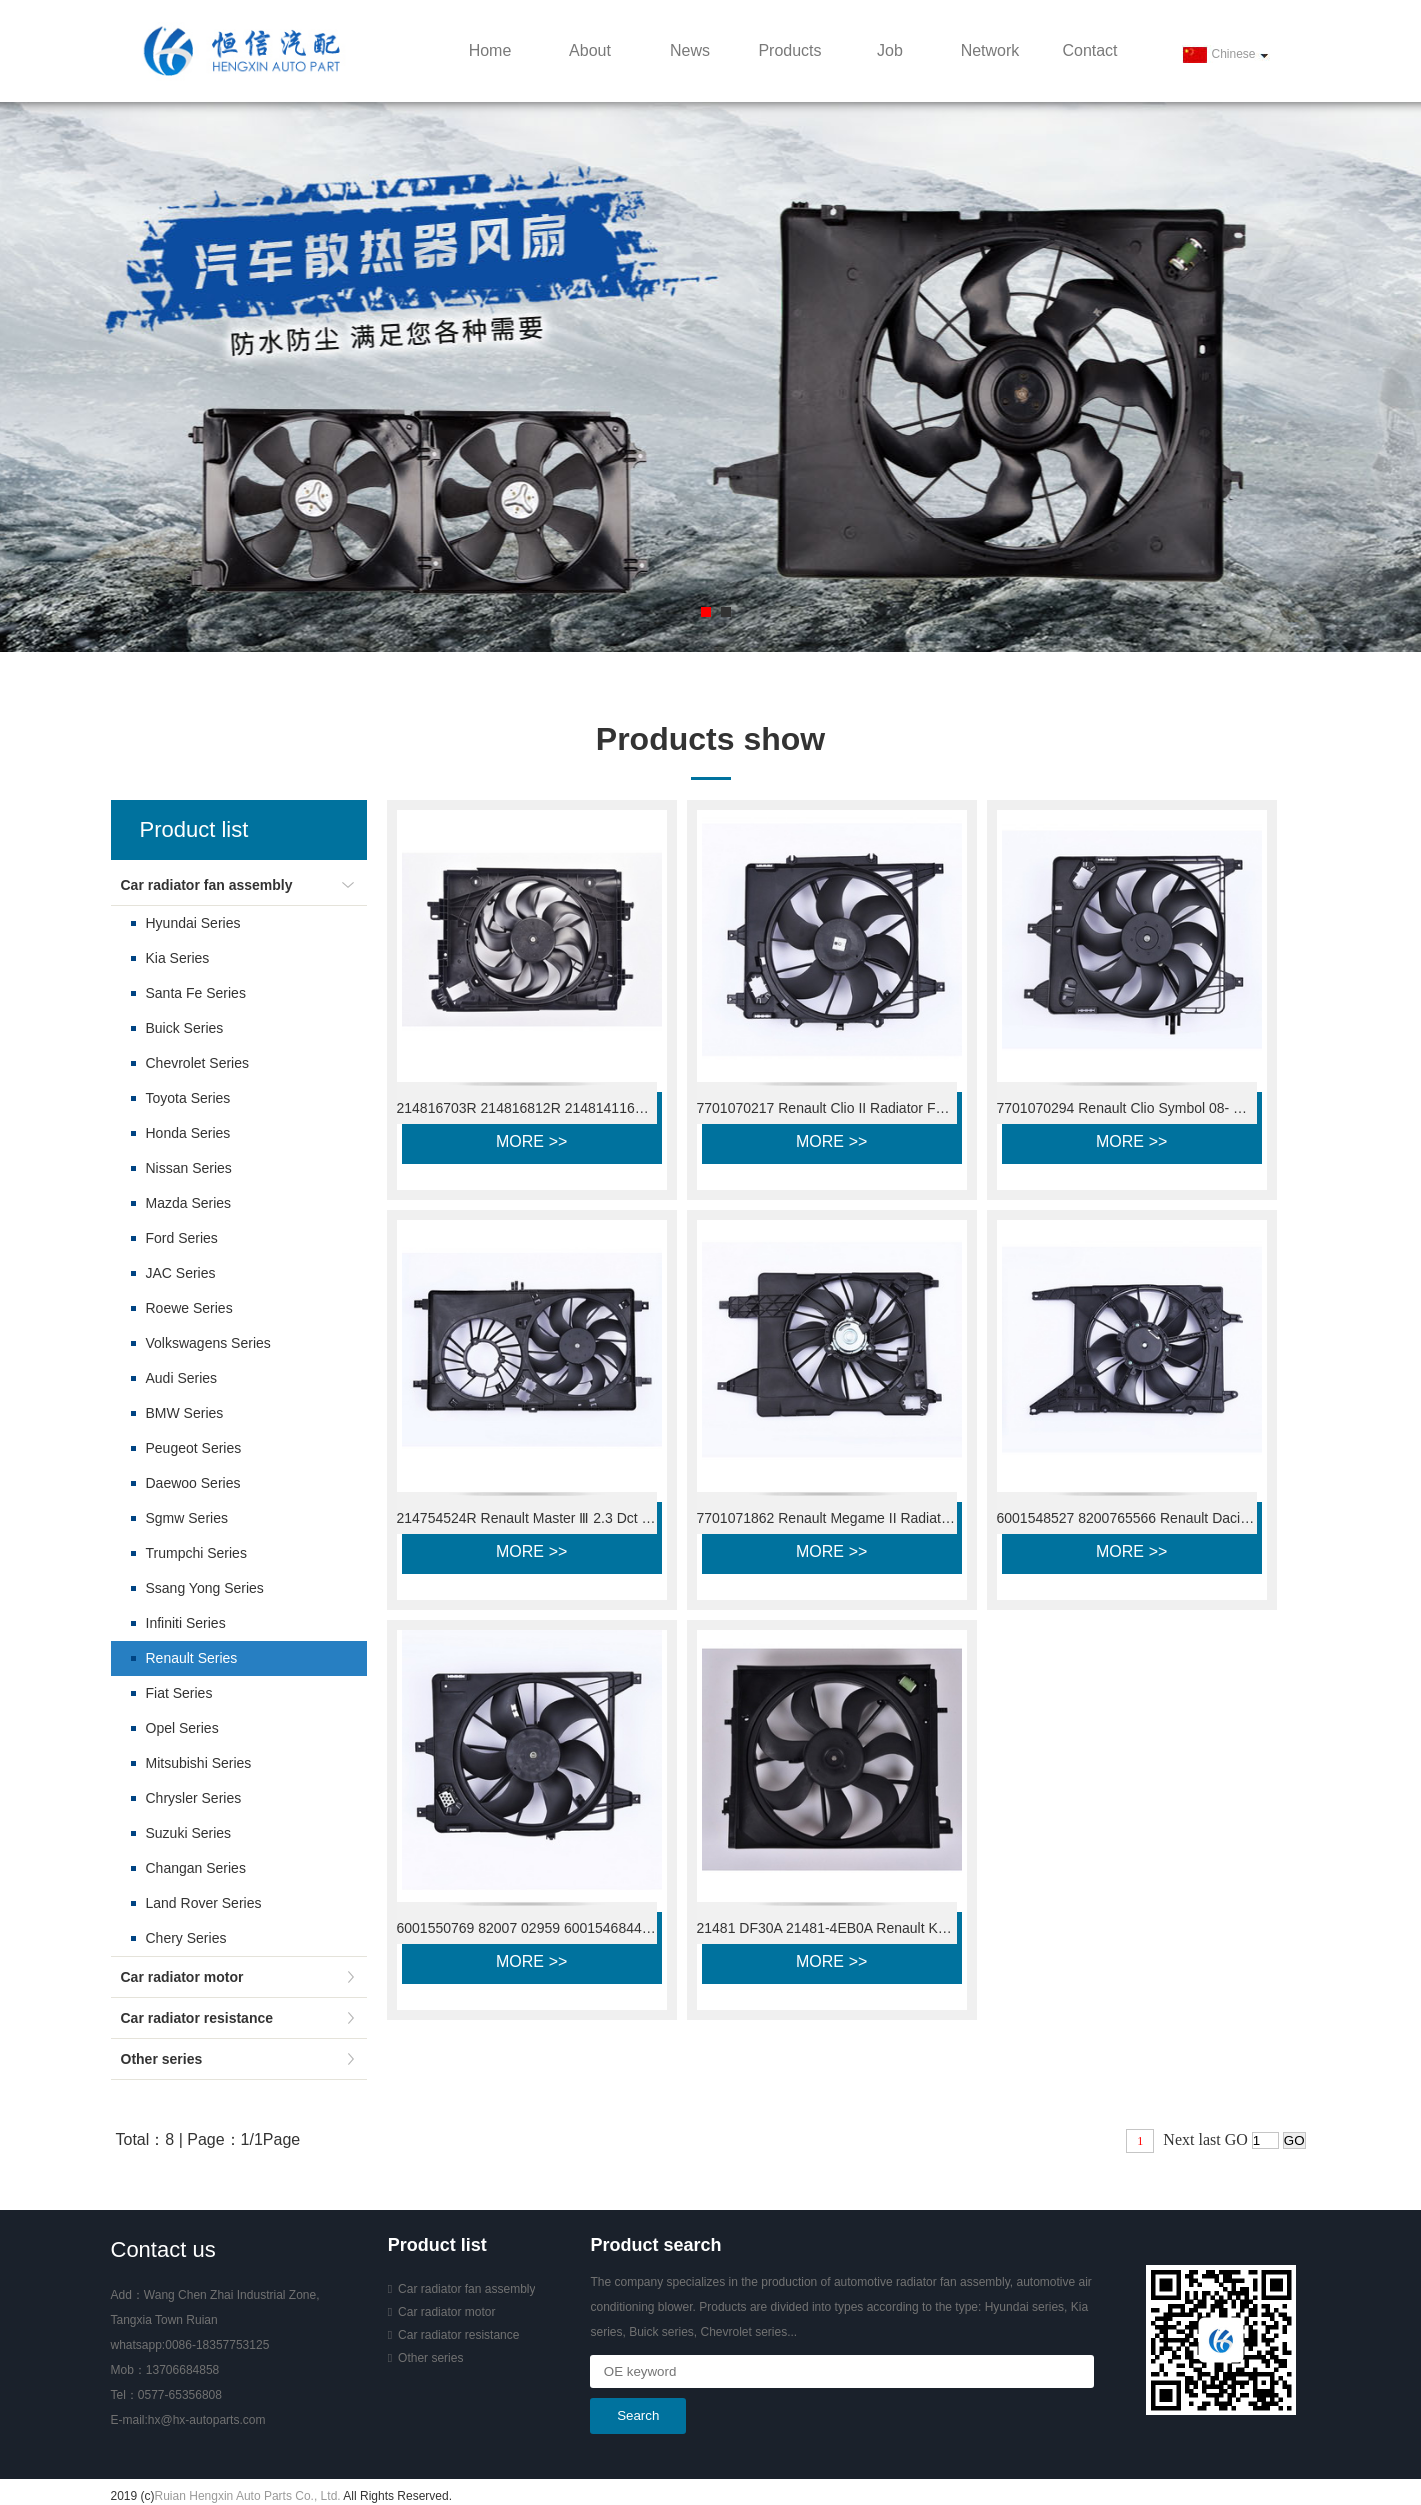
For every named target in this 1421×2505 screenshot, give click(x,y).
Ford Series (182, 1238)
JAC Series (181, 1273)
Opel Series (182, 1728)
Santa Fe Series (196, 993)
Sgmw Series (187, 1518)
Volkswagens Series (208, 1343)
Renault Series (192, 1658)
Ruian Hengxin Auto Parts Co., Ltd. (248, 2496)
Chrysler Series (194, 1798)
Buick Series (185, 1028)
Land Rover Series (204, 1903)
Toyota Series (188, 1098)
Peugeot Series (194, 1448)
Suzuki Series (189, 1833)
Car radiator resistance (197, 2018)
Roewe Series (189, 1308)
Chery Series (186, 1938)
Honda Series (188, 1133)
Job (890, 50)
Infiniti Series (186, 1623)
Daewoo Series (193, 1483)
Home (490, 50)
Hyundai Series (193, 923)
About (590, 50)
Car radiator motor (182, 1977)
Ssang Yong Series (205, 1588)
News (690, 50)
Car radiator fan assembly (207, 885)
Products (789, 50)
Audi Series (182, 1378)
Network (990, 50)
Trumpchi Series (196, 1553)
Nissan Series (189, 1168)
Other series (162, 2059)
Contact (1089, 50)
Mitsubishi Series (199, 1763)
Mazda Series (189, 1203)
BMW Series (185, 1413)
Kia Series (178, 958)
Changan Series (196, 1868)
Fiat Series (179, 1693)
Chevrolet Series (198, 1063)
